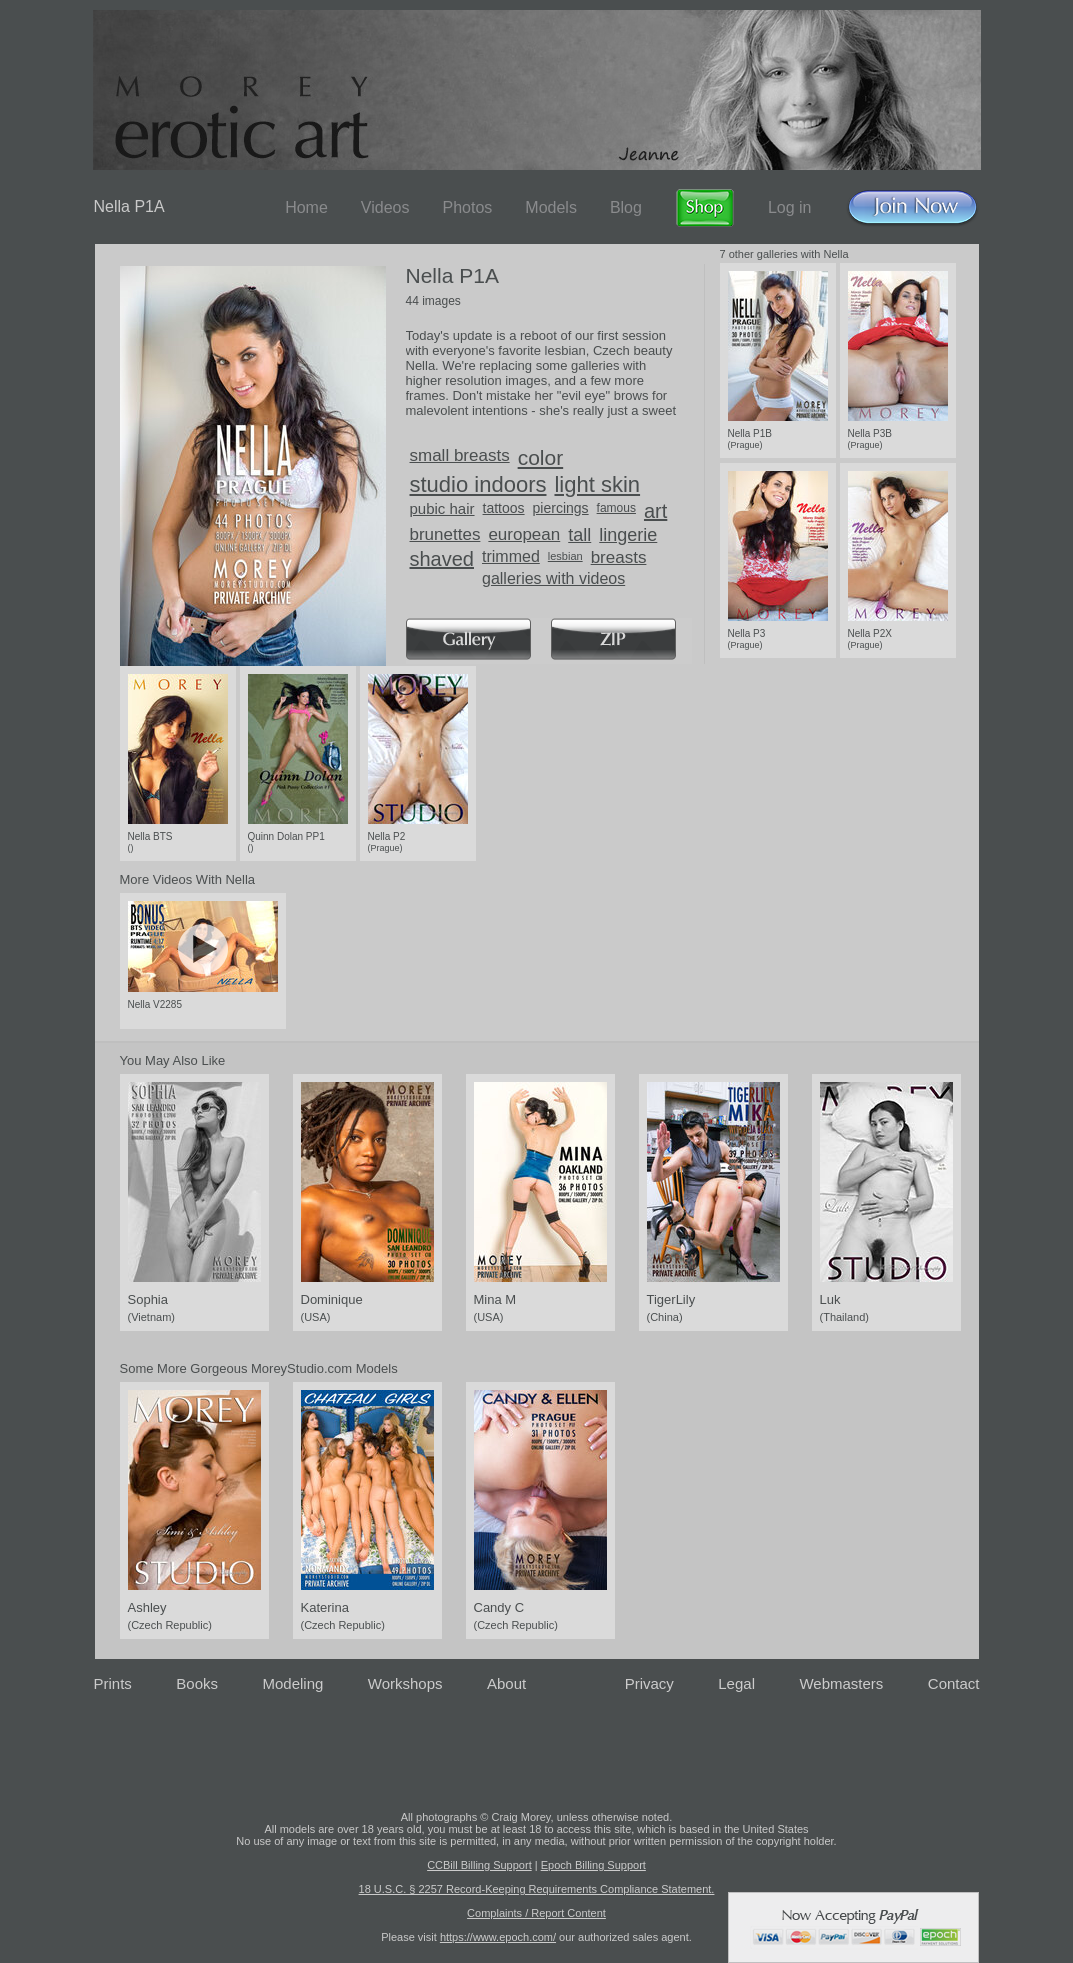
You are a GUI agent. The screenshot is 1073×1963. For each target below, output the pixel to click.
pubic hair (442, 508)
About (506, 1683)
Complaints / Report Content (536, 1913)
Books (197, 1683)
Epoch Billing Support (593, 1865)
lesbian (565, 556)
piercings (561, 508)
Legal (736, 1683)
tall (579, 535)
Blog (626, 207)
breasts (619, 557)
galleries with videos (553, 578)
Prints (113, 1683)
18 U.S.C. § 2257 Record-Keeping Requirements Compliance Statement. (537, 1889)
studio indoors (478, 484)
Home (306, 207)
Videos (385, 207)
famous (616, 508)
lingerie (628, 535)
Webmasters (841, 1683)
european (524, 534)
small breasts (460, 455)
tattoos (504, 508)
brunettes (445, 534)
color (541, 457)
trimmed (511, 556)
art (655, 511)
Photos (467, 207)
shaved (442, 559)
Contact (954, 1683)
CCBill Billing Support (479, 1865)
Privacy (649, 1683)
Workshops (405, 1683)
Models (551, 207)
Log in (790, 207)
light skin (597, 484)
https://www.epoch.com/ (498, 1937)
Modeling (292, 1683)
